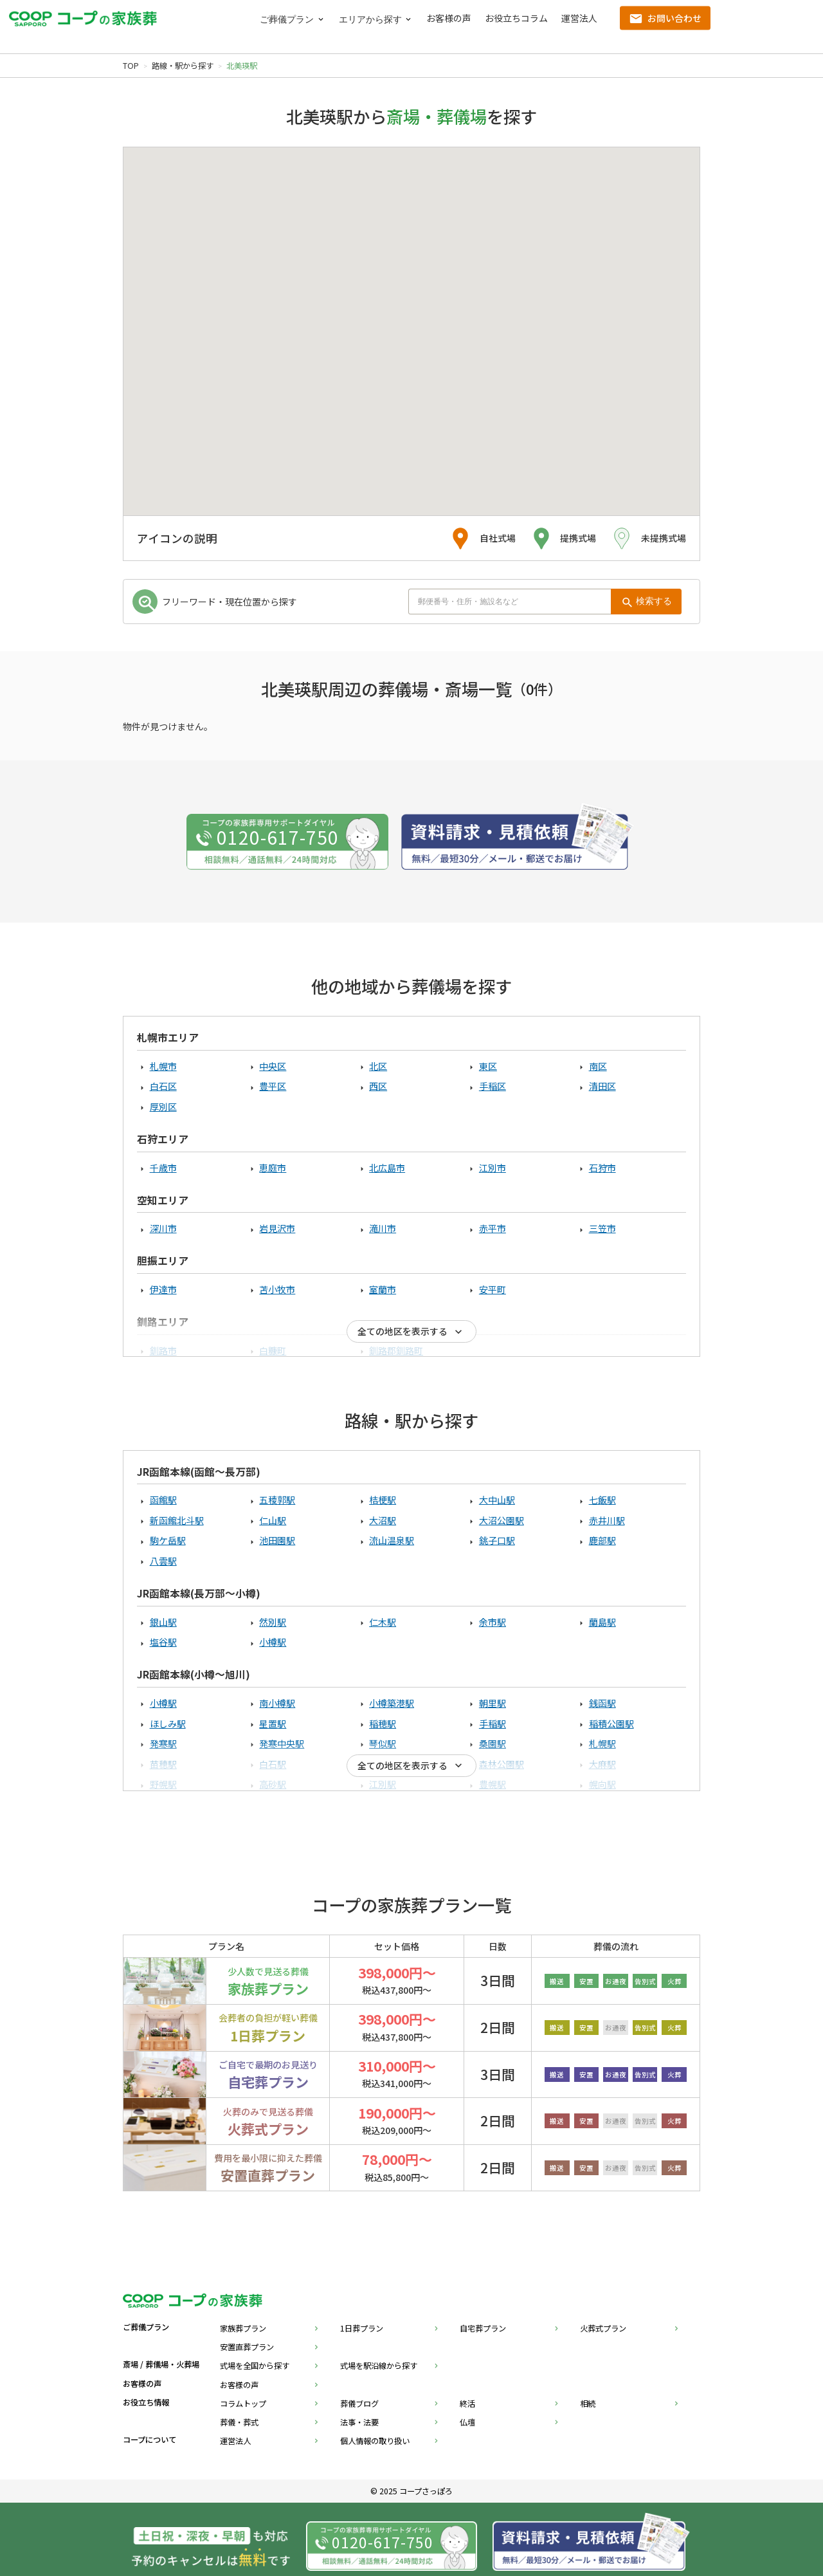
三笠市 (602, 1228)
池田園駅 (277, 1540)
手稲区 (492, 1086)
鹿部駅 (602, 1540)
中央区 (272, 1066)
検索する (654, 601)
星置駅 (272, 1723)
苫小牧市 (277, 1289)
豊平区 (272, 1086)
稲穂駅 (382, 1723)
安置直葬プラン (247, 2347)
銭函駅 (602, 1703)
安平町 (492, 1289)
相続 (587, 2403)
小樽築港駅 (391, 1703)
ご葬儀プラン (287, 19)
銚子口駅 (497, 1540)
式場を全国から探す (254, 2365)
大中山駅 (497, 1499)
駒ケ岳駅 (168, 1540)
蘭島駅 (602, 1621)
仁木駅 (382, 1621)
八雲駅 (163, 1560)
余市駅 (492, 1621)
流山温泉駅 (391, 1540)
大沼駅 (382, 1520)
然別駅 (272, 1621)
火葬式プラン (603, 2328)
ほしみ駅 (168, 1723)
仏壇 (467, 2422)
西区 (378, 1086)
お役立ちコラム (516, 18)
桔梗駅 (382, 1499)
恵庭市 (272, 1167)
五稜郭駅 (277, 1499)
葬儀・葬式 (239, 2422)
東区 (488, 1066)
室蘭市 (382, 1289)
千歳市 (163, 1167)
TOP (131, 65)
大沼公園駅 (501, 1520)
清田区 (602, 1086)
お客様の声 (448, 18)
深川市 (163, 1228)
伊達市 (163, 1289)
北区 (378, 1066)
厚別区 (163, 1106)
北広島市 (387, 1167)
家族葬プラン (243, 2328)
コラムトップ (243, 2403)
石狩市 (602, 1167)
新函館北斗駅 (177, 1520)
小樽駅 (272, 1641)
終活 (467, 2403)
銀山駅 (163, 1621)
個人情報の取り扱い (375, 2441)
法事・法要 (359, 2422)
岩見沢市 (277, 1228)
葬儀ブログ (359, 2403)
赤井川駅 (607, 1520)
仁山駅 (272, 1520)
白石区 (163, 1086)
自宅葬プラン (483, 2328)
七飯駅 (602, 1499)
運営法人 (579, 18)
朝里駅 (492, 1703)
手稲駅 (492, 1723)
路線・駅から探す (182, 65)
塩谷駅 (163, 1641)
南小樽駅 (277, 1703)
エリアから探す (370, 19)
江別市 (492, 1167)
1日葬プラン (361, 2328)
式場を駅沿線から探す (378, 2365)
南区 (598, 1066)
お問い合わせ (674, 18)
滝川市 (382, 1228)
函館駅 (163, 1499)
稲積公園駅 (611, 1723)
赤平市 (492, 1228)
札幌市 (163, 1066)
